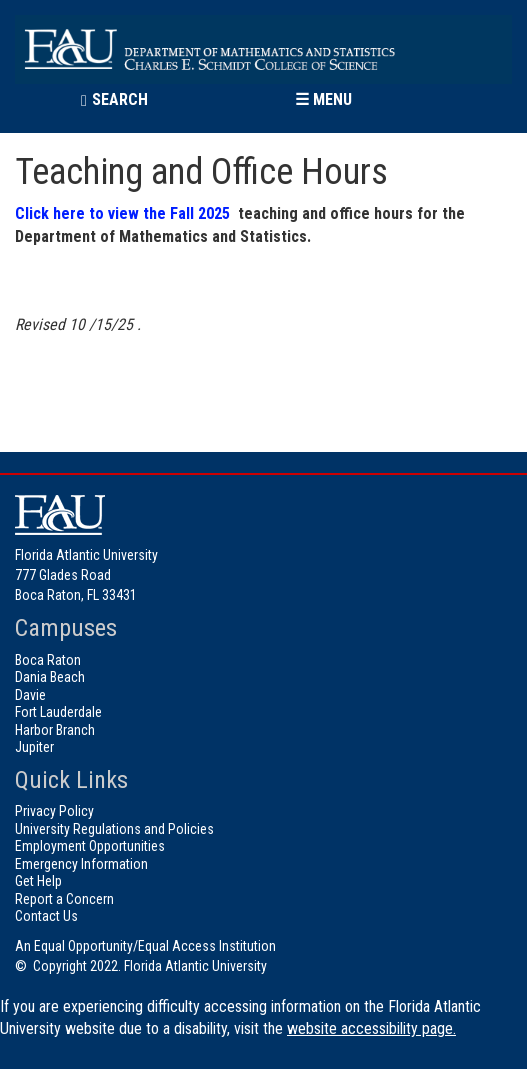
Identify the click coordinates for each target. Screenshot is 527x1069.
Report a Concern (64, 899)
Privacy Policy (54, 811)
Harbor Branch (55, 730)
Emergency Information (81, 864)
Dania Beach (50, 677)
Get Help (38, 881)
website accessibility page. (371, 1028)
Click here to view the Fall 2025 (122, 213)
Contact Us (46, 916)
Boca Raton (48, 660)
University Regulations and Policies (114, 829)
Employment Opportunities (90, 846)
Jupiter (34, 747)
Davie (30, 695)
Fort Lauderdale (58, 712)
